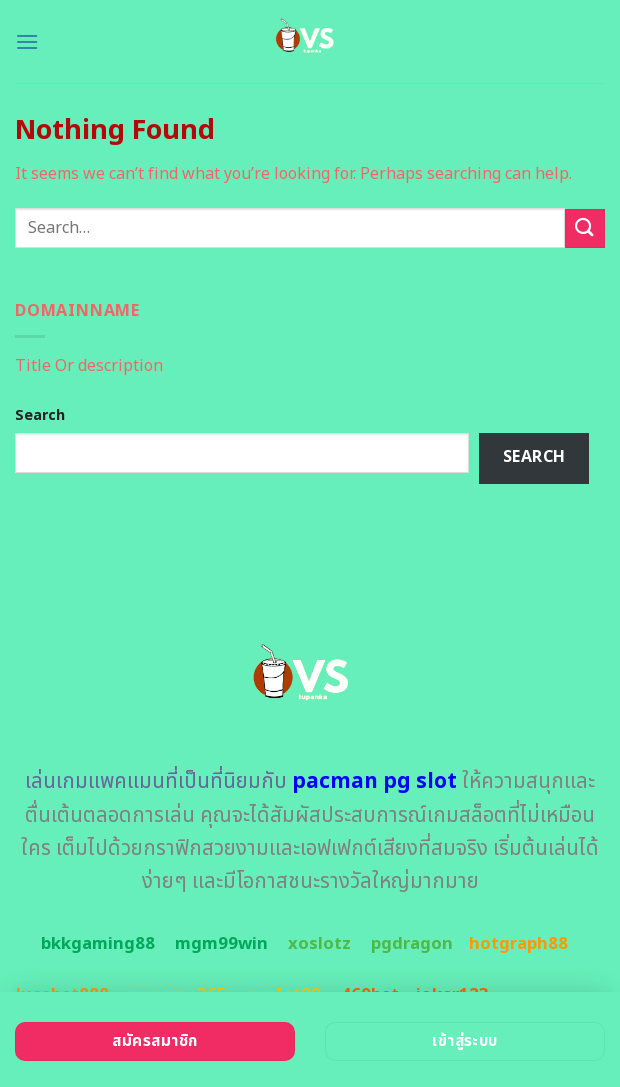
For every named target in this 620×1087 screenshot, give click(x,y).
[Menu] (27, 41)
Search (40, 415)
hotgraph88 (518, 944)
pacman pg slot (374, 781)
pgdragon (412, 944)
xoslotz (319, 944)
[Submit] (585, 228)
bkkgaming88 (98, 944)
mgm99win (221, 944)
